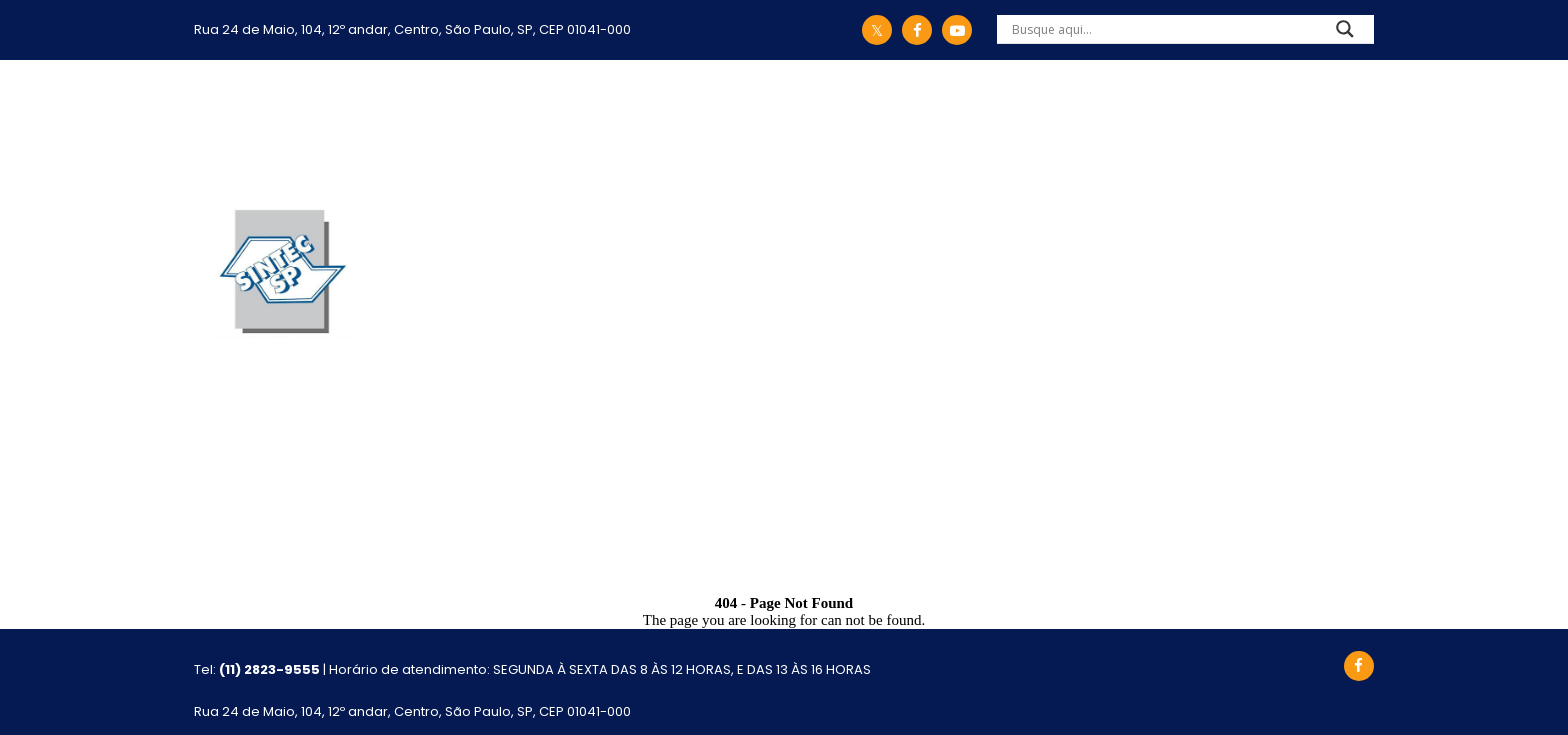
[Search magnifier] (1345, 34)
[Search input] (1161, 29)
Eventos (1088, 126)
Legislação (568, 126)
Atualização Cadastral (1266, 126)
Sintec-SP (438, 126)
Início (354, 126)
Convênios (797, 126)
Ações (683, 126)
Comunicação (949, 126)
